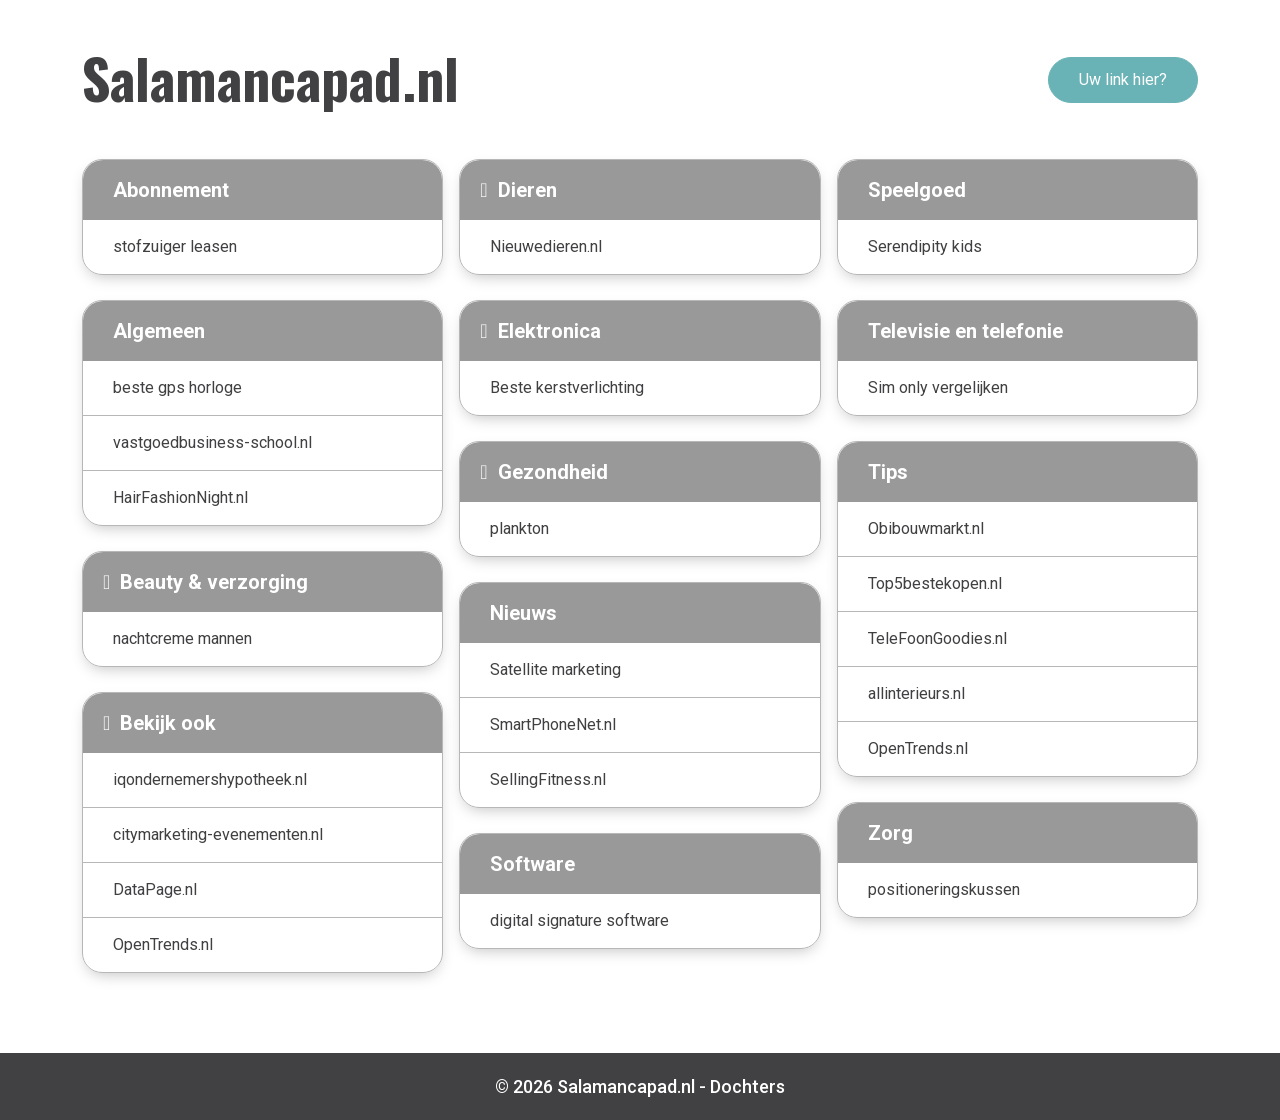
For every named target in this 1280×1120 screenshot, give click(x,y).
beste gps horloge (177, 387)
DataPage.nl (155, 889)
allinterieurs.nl (916, 693)
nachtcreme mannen (182, 638)
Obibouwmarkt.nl (926, 528)
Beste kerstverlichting (567, 387)
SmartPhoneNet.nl (553, 724)
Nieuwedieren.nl (546, 246)
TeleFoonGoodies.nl (937, 638)
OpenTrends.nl (163, 944)
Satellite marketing (555, 669)
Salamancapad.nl (270, 77)
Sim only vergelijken (938, 387)
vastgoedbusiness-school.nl (212, 442)
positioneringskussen (944, 889)
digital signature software (579, 920)
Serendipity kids (925, 246)
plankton (519, 528)
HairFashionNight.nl (180, 497)
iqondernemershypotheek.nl (210, 779)
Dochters (747, 1086)
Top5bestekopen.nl (935, 583)
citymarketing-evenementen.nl (218, 834)
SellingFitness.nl (548, 779)
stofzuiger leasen (175, 246)
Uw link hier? (1123, 79)
